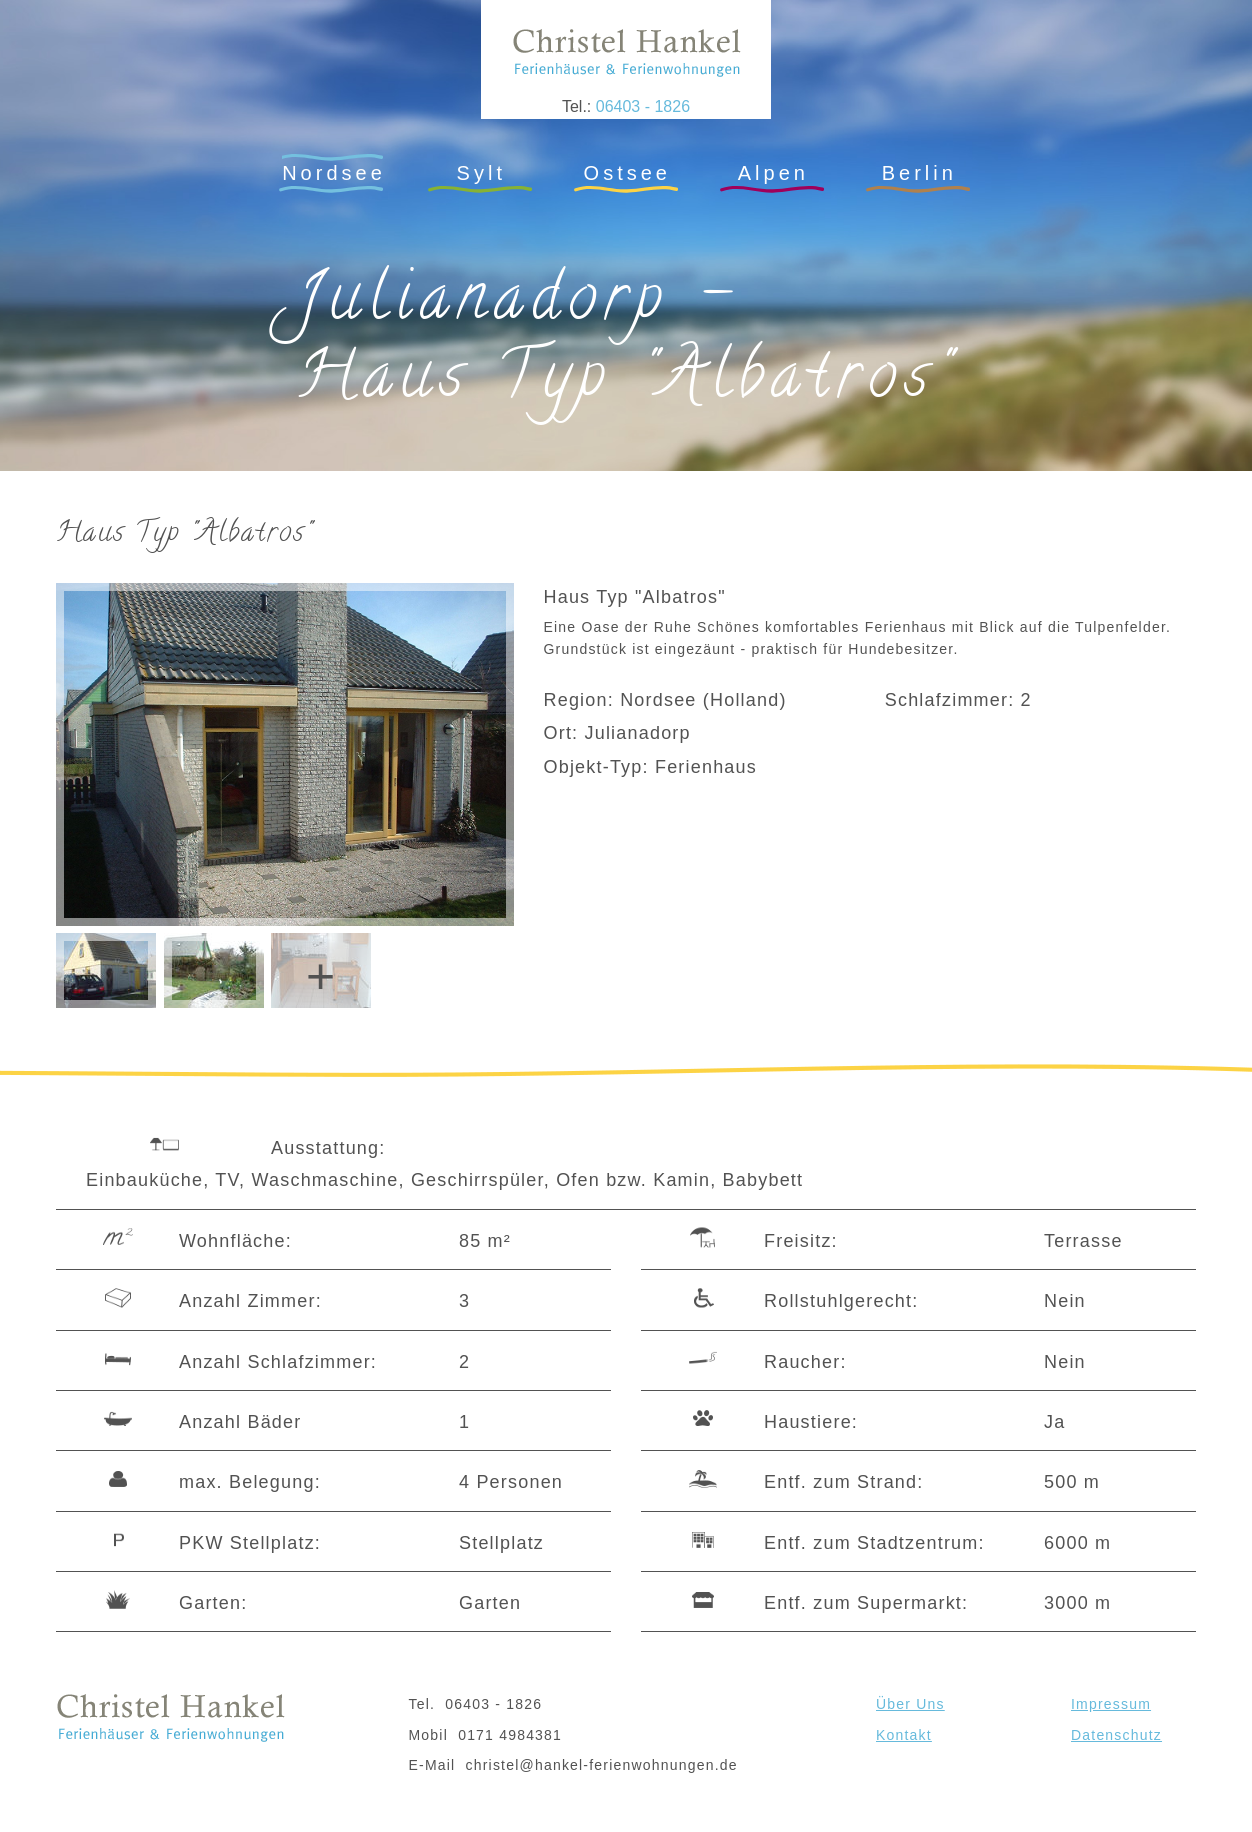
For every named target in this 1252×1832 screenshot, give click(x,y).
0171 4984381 (510, 1735)
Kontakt (904, 1735)
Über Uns (910, 1704)
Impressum (1111, 1704)
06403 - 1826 (643, 106)
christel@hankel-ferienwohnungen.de (602, 1765)
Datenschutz (1116, 1735)
